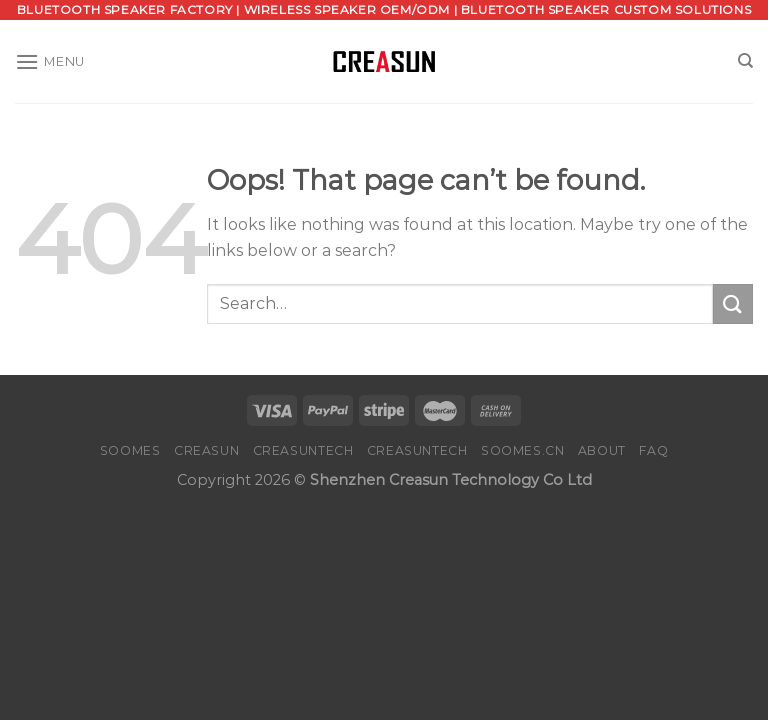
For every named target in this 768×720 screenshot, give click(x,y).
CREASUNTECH (303, 450)
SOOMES (130, 450)
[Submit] (733, 303)
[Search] (745, 61)
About (602, 450)
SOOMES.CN (523, 450)
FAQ (653, 450)
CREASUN (206, 450)
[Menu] (50, 61)
